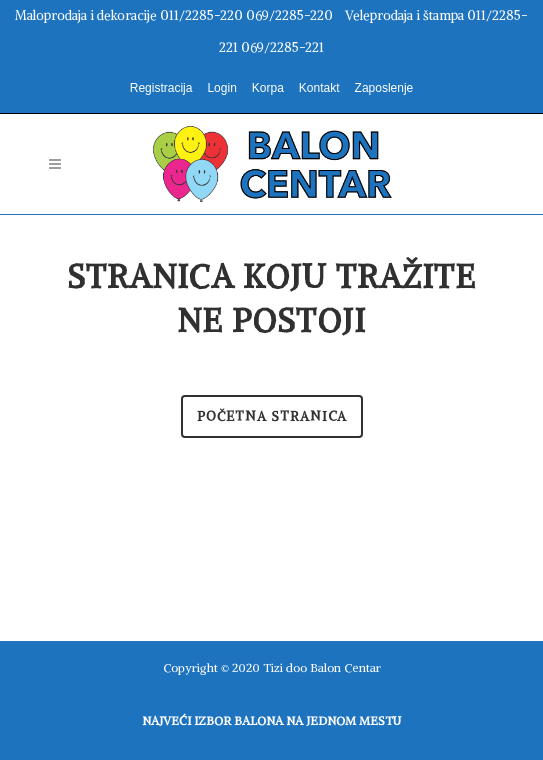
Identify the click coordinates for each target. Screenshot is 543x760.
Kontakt (319, 88)
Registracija (161, 88)
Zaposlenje (384, 88)
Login (221, 88)
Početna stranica (272, 416)
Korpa (268, 88)
